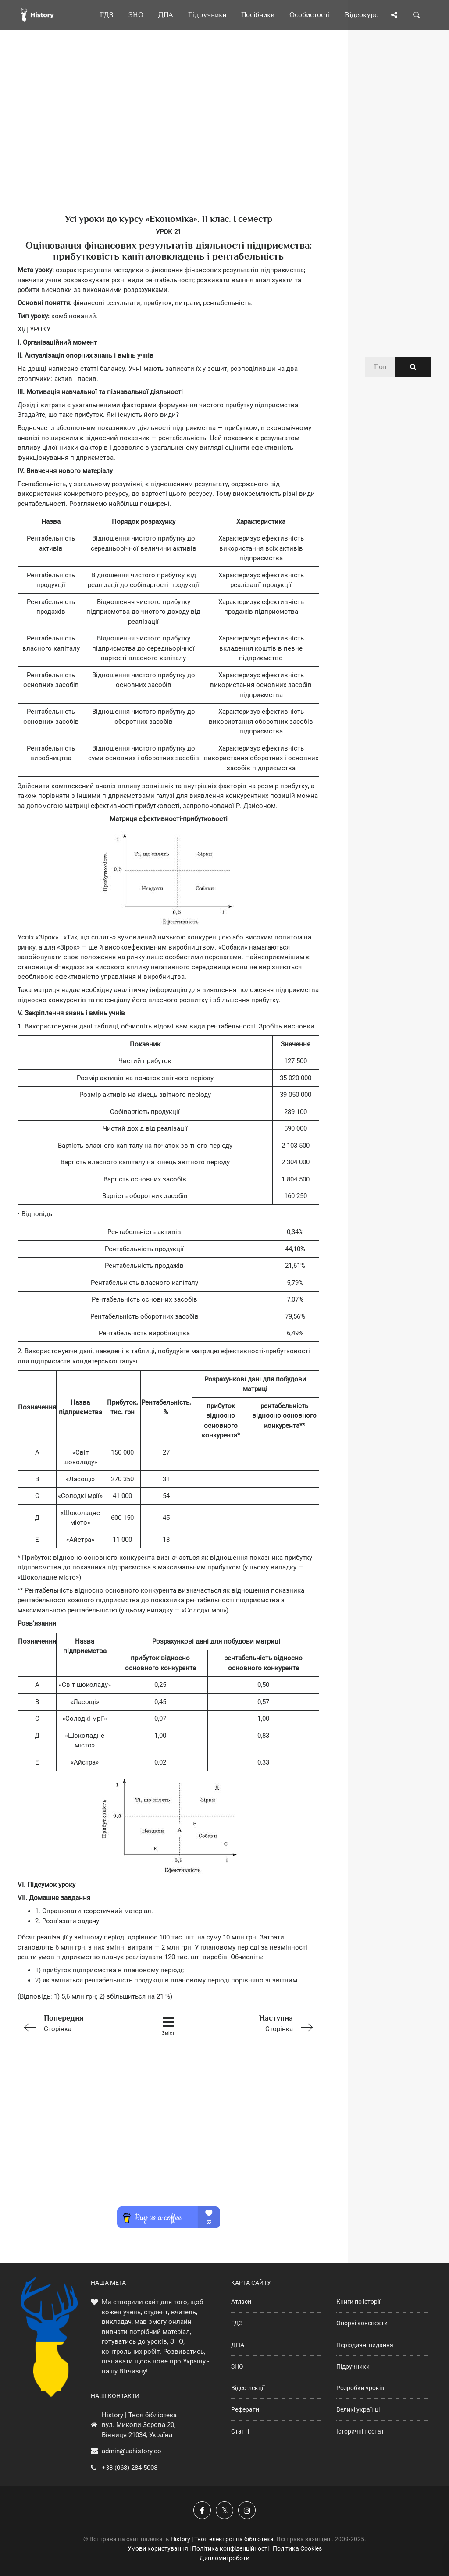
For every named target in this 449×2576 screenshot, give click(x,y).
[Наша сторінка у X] (224, 2510)
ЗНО (237, 2366)
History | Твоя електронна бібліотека (222, 2539)
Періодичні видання (364, 2344)
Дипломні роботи (224, 2558)
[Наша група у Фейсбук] (202, 2510)
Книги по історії (358, 2301)
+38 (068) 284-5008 (129, 2468)
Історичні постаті (360, 2431)
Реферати (245, 2409)
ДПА (237, 2344)
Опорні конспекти (362, 2323)
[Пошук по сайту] (417, 15)
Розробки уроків (360, 2387)
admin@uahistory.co (131, 2451)
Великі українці (358, 2409)
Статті (240, 2431)
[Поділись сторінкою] (394, 15)
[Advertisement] (168, 136)
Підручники (353, 2366)
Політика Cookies (297, 2548)
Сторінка (77, 2022)
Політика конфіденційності (230, 2548)
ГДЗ (236, 2323)
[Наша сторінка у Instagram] (247, 2510)
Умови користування (158, 2548)
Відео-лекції (247, 2387)
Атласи (241, 2301)
